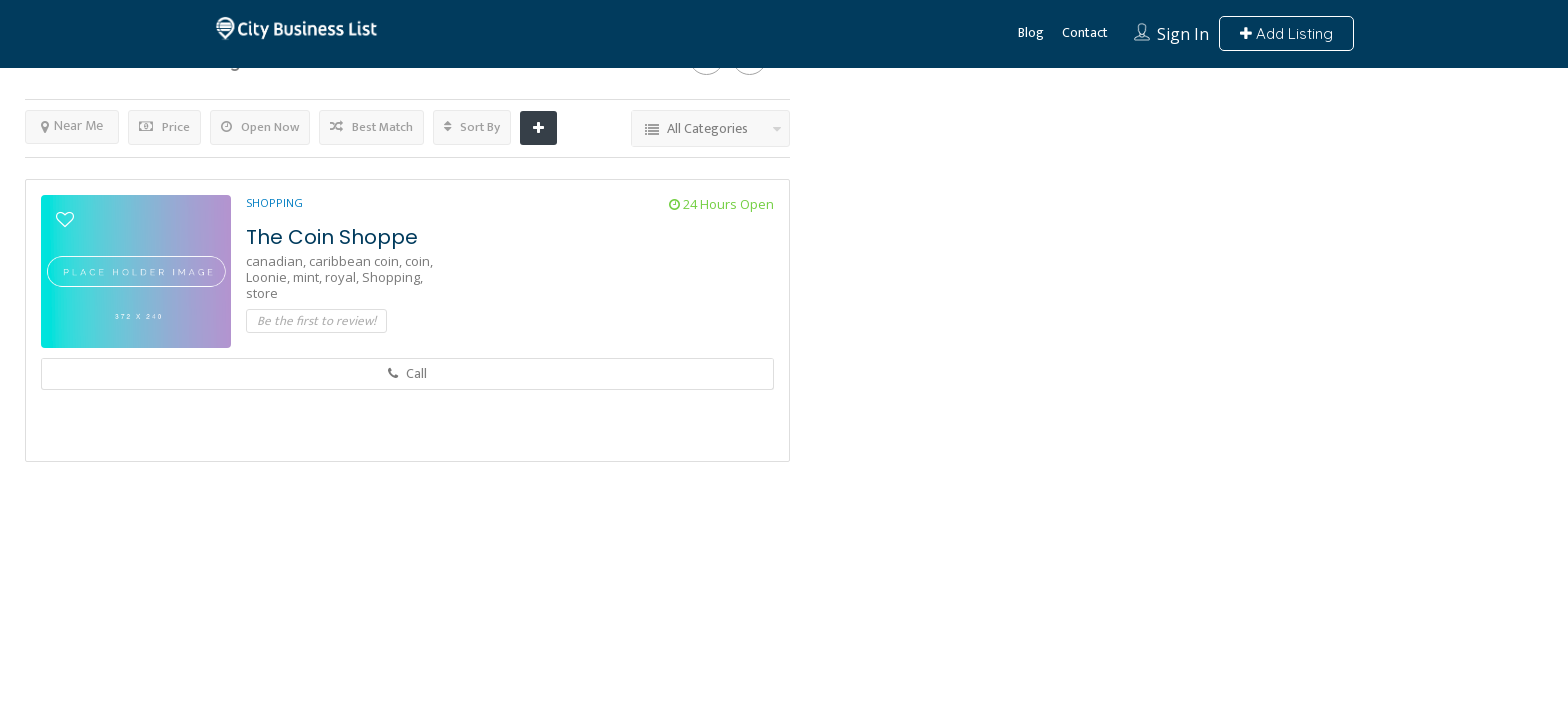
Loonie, (269, 277)
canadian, (277, 261)
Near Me (72, 125)
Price (164, 127)
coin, (419, 261)
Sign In (1183, 34)
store (262, 293)
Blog (1031, 32)
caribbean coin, (357, 261)
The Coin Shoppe (332, 237)
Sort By (472, 127)
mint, (309, 277)
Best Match (371, 127)
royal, (343, 277)
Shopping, (392, 277)
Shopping (274, 202)
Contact (1085, 32)
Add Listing (1286, 33)
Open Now (260, 127)
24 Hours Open (721, 204)
